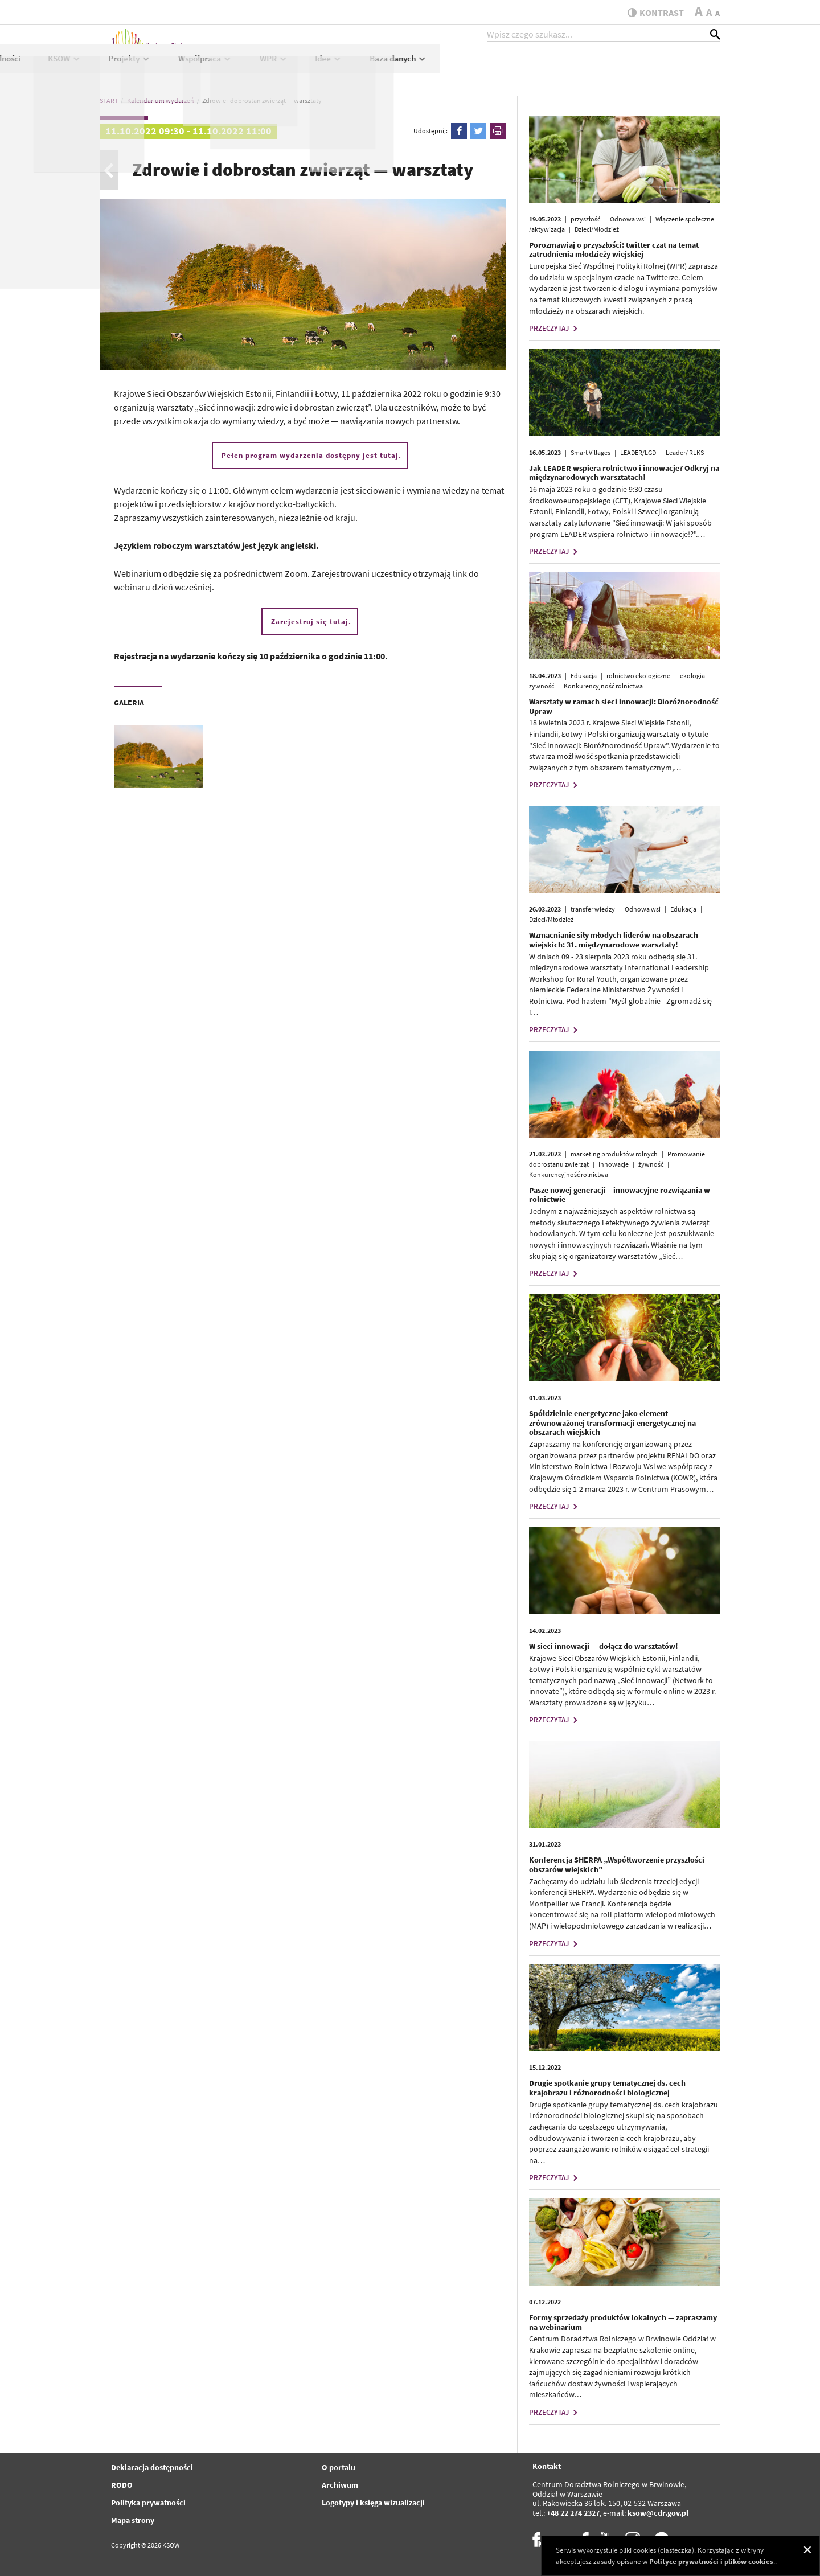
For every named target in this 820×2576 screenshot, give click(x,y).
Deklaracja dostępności (152, 2467)
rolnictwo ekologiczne (638, 675)
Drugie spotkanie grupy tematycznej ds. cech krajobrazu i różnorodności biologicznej (607, 2088)
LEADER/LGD (638, 452)
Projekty (409, 66)
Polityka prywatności (148, 2502)
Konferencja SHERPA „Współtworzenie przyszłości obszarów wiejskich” (616, 1864)
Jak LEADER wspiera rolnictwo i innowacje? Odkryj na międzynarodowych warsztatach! (624, 473)
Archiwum (340, 2485)
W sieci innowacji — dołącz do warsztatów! (603, 1646)
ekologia (692, 675)
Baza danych (678, 66)
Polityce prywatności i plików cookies (711, 2561)
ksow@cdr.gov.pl (658, 2513)
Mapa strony (132, 2520)
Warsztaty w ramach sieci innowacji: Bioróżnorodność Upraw (624, 706)
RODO (122, 2485)
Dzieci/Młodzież (597, 229)
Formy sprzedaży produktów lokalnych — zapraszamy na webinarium (623, 2322)
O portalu (338, 2467)
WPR (553, 66)
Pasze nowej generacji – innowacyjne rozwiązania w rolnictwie (619, 1195)
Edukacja (584, 675)
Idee (608, 66)
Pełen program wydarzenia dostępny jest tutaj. (311, 455)
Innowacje (613, 1164)
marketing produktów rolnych (614, 1154)
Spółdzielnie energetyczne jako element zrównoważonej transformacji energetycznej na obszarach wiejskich (612, 1423)
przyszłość (585, 219)
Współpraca (485, 66)
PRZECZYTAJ (554, 328)
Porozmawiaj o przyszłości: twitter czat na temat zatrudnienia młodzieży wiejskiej (614, 250)
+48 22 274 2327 (573, 2513)
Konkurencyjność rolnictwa (603, 686)
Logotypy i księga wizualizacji (373, 2502)
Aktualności (280, 66)
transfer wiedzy (593, 909)
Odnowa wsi (628, 219)
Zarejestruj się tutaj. (311, 621)
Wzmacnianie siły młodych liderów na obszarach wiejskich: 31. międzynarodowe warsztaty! (613, 940)
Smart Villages (590, 452)
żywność (541, 686)
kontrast (651, 12)
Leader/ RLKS (685, 452)
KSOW (344, 66)
